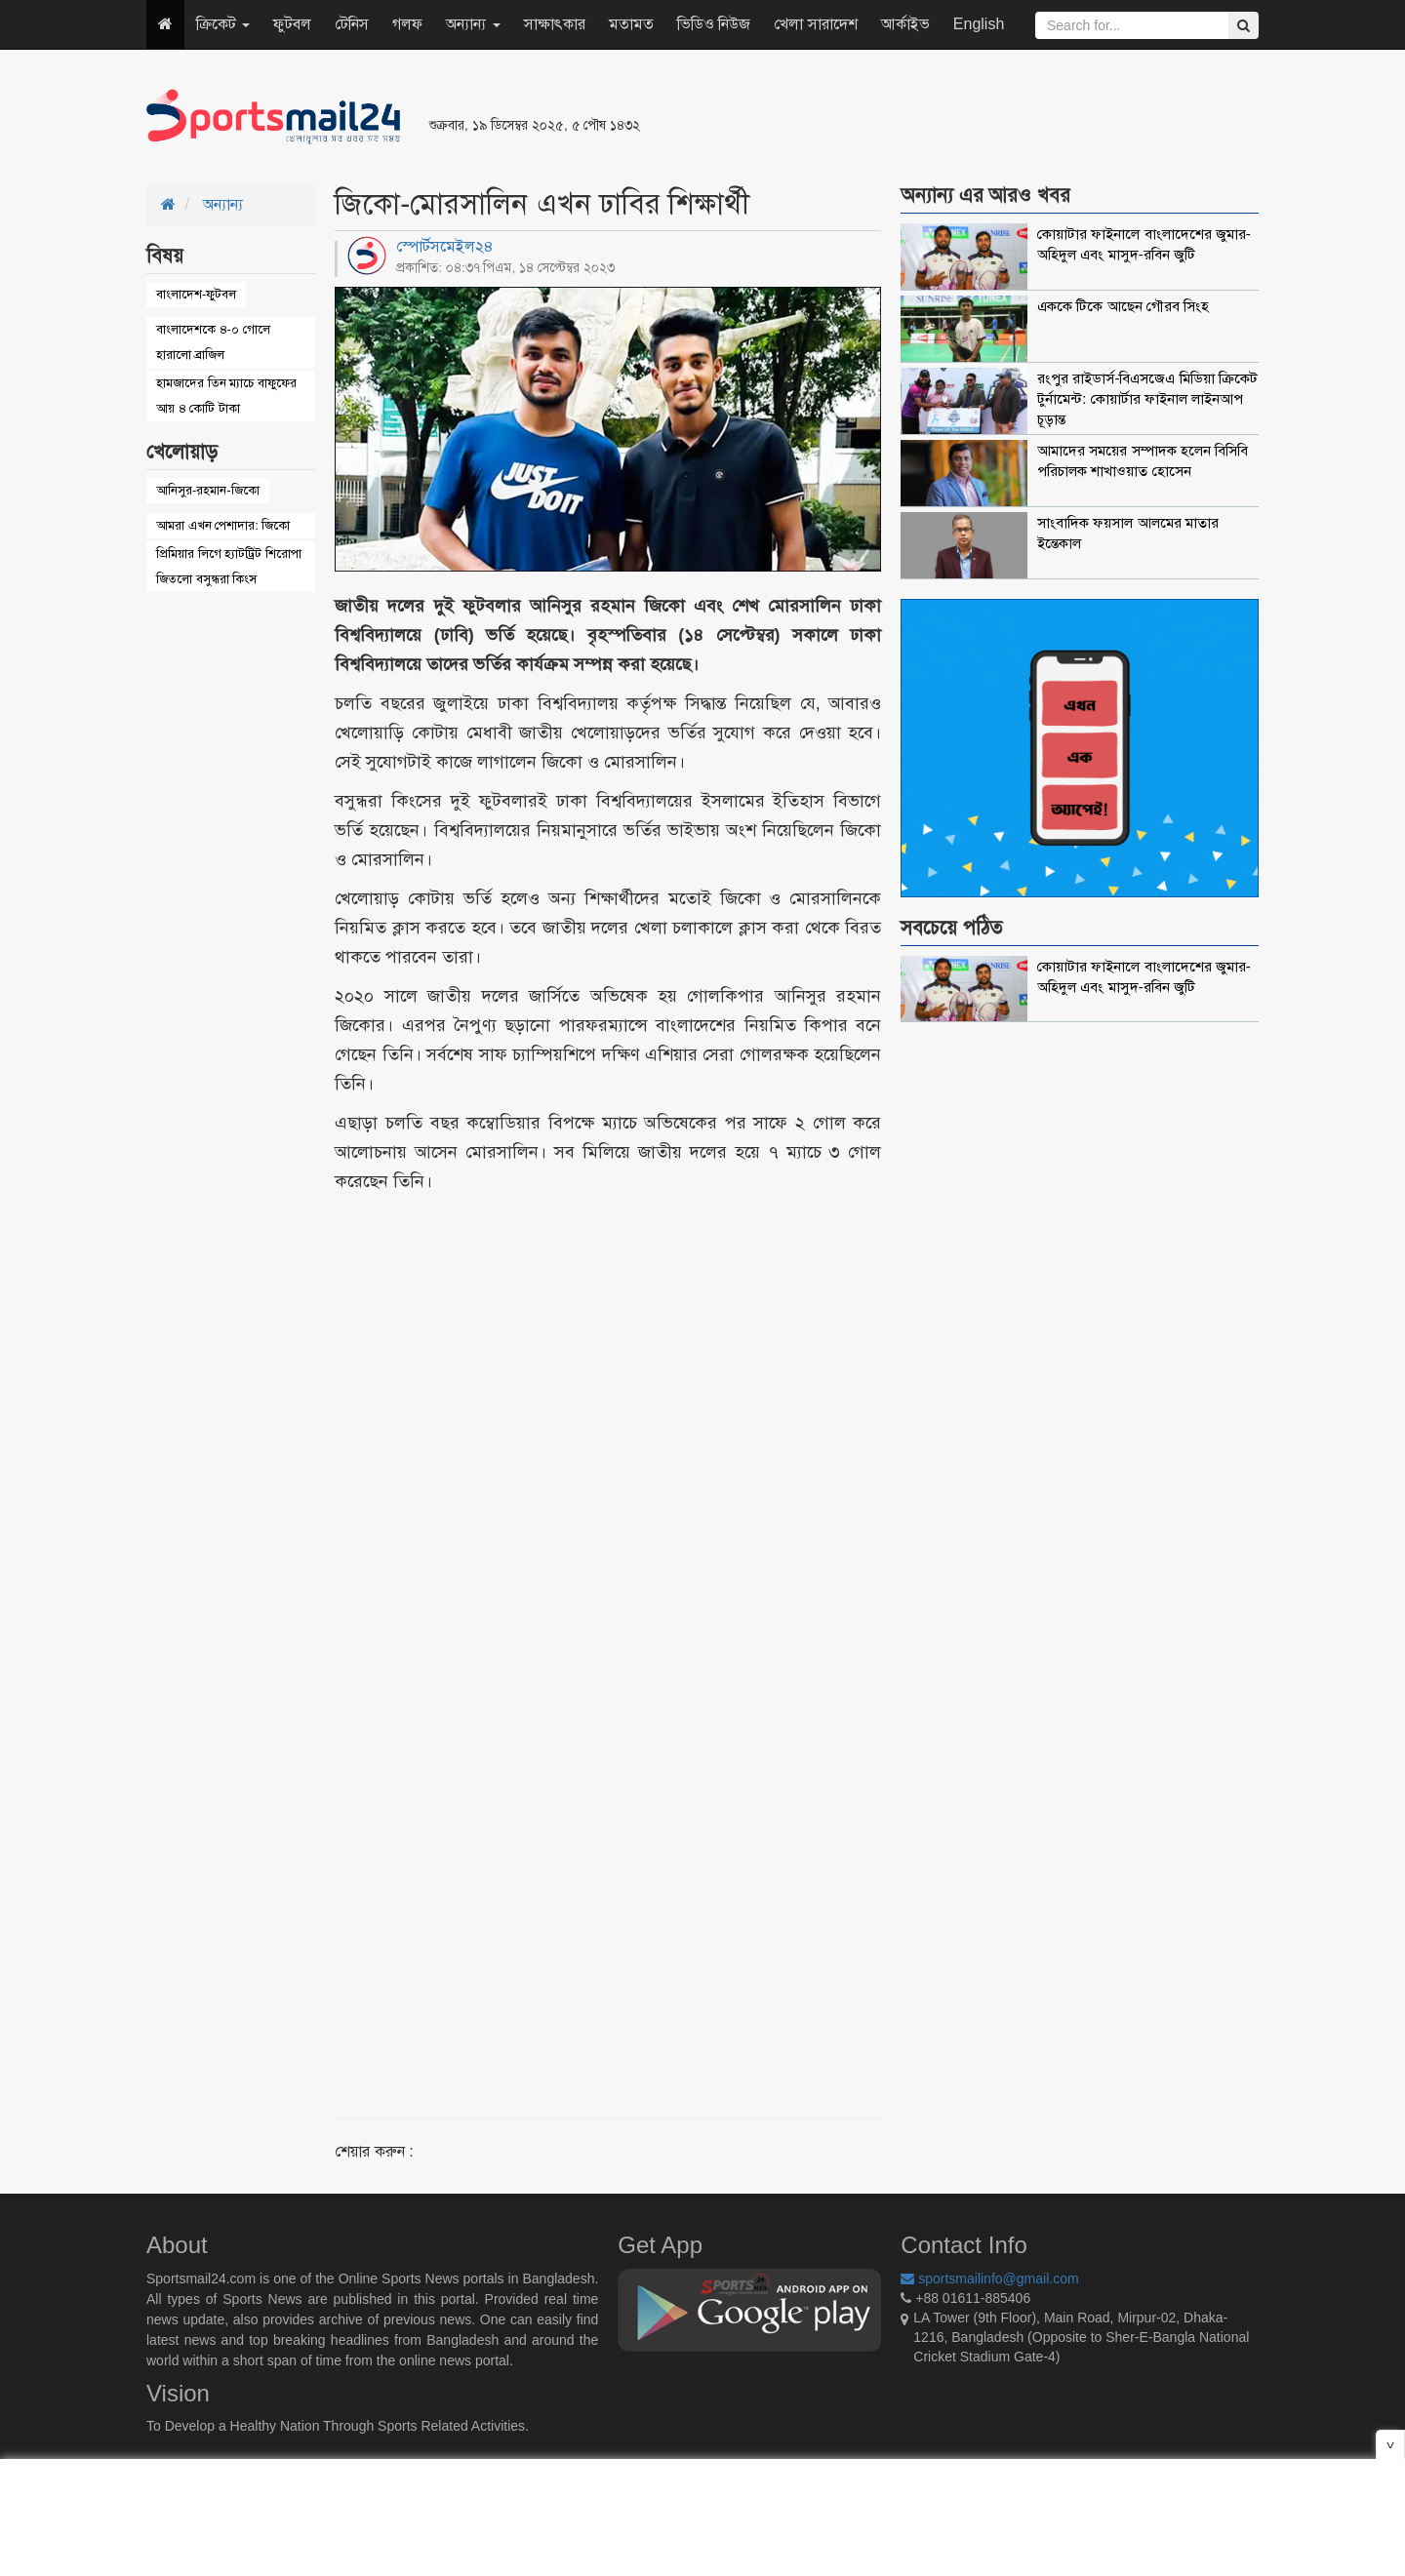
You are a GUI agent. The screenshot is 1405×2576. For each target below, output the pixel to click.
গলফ (407, 24)
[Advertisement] (940, 117)
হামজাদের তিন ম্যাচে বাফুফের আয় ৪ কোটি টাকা (226, 396)
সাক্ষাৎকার (554, 24)
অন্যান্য (473, 24)
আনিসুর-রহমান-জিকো (208, 490)
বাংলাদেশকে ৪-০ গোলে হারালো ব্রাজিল (213, 342)
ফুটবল (292, 24)
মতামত (631, 24)
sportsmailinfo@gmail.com (989, 2278)
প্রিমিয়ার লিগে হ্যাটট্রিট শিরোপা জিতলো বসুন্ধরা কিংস (228, 566)
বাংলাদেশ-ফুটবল (196, 294)
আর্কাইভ (905, 24)
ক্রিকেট (223, 24)
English (978, 24)
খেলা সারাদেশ (815, 24)
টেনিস (352, 24)
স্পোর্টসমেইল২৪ (445, 246)
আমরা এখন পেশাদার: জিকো (223, 525)
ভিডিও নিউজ (713, 24)
